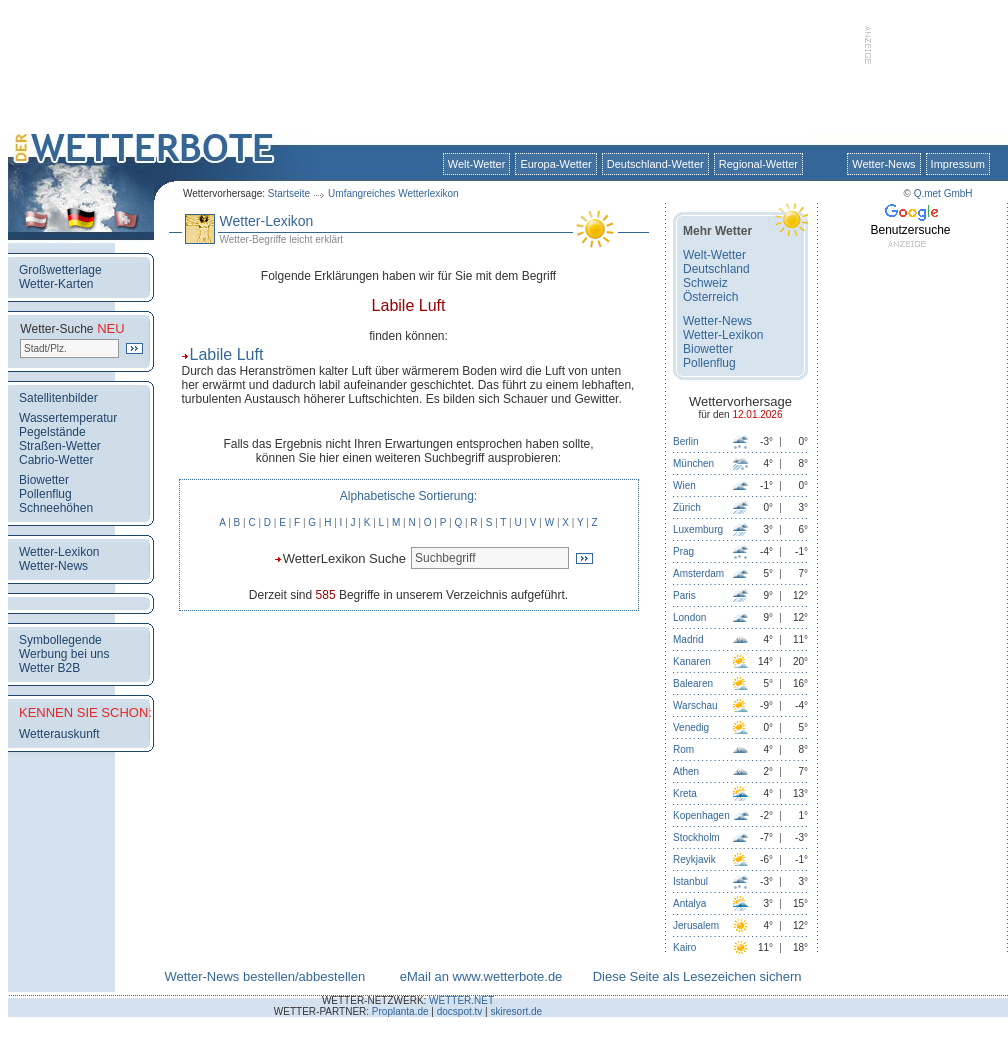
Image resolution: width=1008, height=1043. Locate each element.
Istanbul (690, 881)
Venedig (691, 727)
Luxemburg (698, 529)
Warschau (695, 705)
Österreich (710, 297)
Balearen (693, 683)
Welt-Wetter (477, 164)
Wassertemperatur (68, 418)
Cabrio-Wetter (56, 460)
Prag (683, 551)
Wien (684, 485)
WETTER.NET (461, 1000)
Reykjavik (694, 859)
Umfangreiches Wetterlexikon (393, 193)
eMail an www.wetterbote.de (481, 976)
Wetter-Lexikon (59, 552)
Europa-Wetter (555, 164)
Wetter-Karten (56, 284)
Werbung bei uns (64, 654)
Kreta (685, 793)
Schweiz (705, 283)
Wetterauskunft (59, 734)
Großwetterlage (60, 270)
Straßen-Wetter (60, 446)
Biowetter (44, 480)
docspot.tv (460, 1011)
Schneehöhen (56, 508)
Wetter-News (883, 164)
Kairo (684, 947)
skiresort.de (516, 1011)
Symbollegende (60, 640)
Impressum (958, 164)
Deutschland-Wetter (655, 164)
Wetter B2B (49, 668)
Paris (684, 595)
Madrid (688, 639)
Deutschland (716, 269)
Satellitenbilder (58, 398)
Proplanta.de (400, 1011)
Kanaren (692, 661)
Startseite (289, 193)
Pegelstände (52, 432)
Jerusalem (696, 925)
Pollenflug (45, 494)
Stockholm (696, 837)
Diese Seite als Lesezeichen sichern (697, 976)
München (693, 463)
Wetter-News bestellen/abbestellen (264, 976)
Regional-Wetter (758, 164)
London (689, 617)
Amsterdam (698, 573)
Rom (683, 749)
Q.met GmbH (943, 193)
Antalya (689, 903)
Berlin (686, 441)
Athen (686, 771)
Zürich (687, 507)
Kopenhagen (701, 815)
